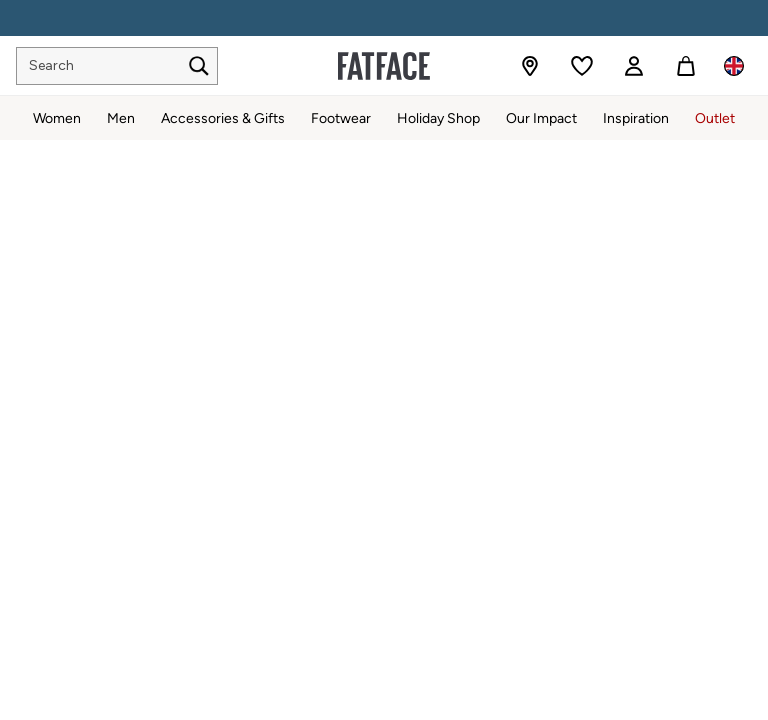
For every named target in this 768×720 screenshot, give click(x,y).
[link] (634, 66)
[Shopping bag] (686, 66)
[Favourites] (582, 66)
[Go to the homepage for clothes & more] (384, 66)
